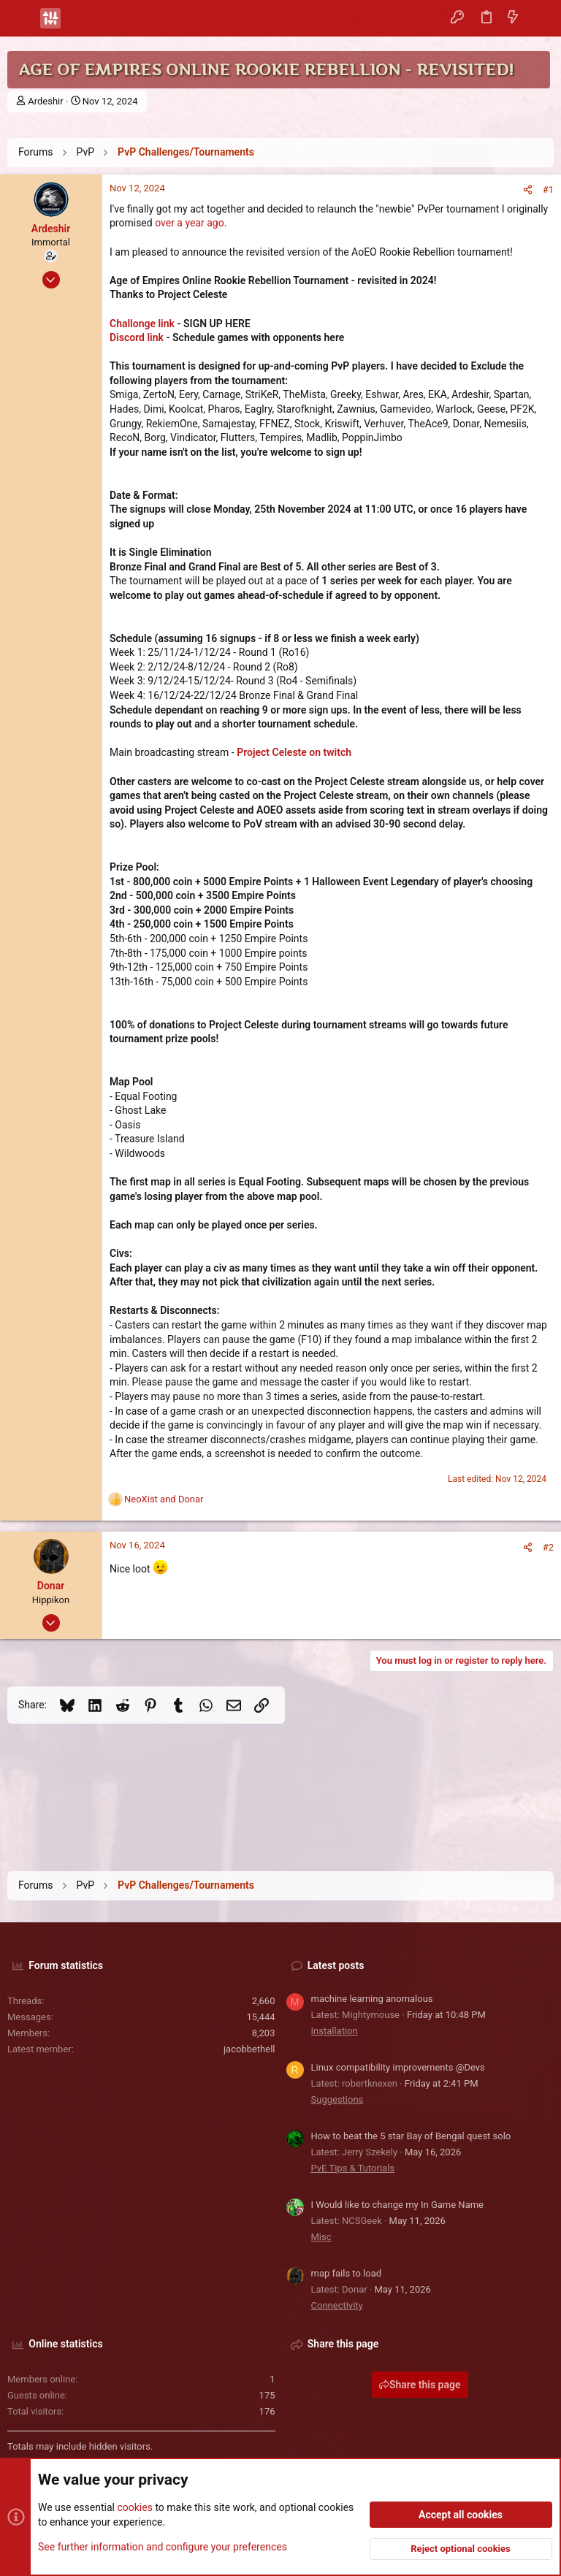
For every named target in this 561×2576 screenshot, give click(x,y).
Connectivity (337, 2305)
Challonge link (142, 323)
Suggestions (337, 2099)
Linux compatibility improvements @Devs (398, 2067)
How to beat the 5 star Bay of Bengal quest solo (411, 2135)
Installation (334, 2030)
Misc (321, 2236)
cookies (134, 2507)
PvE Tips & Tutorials (353, 2168)
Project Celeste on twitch (294, 752)
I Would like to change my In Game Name (397, 2204)
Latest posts (336, 1965)
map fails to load (346, 2273)
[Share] (528, 189)
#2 (548, 1547)
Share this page (420, 2384)
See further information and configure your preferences (162, 2546)
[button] (22, 18)
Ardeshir (45, 101)
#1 (548, 189)
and (164, 1499)
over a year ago (189, 223)
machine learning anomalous (372, 1998)
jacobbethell (249, 2049)
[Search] (539, 18)
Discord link (137, 337)
